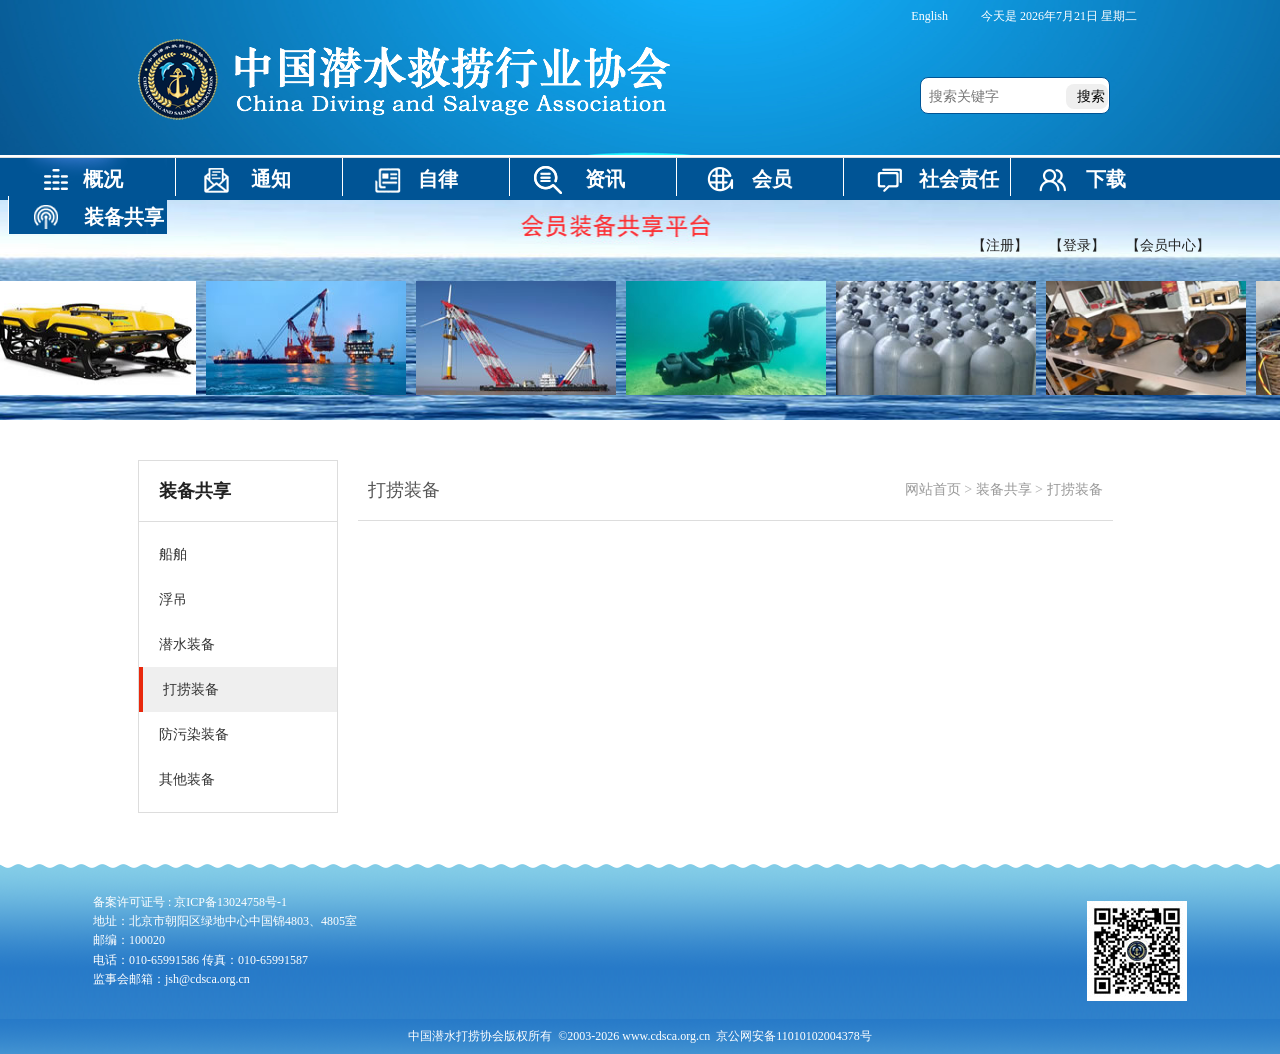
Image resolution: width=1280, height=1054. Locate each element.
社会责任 (959, 179)
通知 (271, 179)
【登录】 (1077, 245)
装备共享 (124, 217)
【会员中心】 (1168, 245)
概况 (103, 179)
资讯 (605, 179)
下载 (1106, 179)
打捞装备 (1075, 489)
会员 (772, 179)
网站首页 (933, 489)
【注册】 (1000, 245)
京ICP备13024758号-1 (230, 902)
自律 (438, 179)
